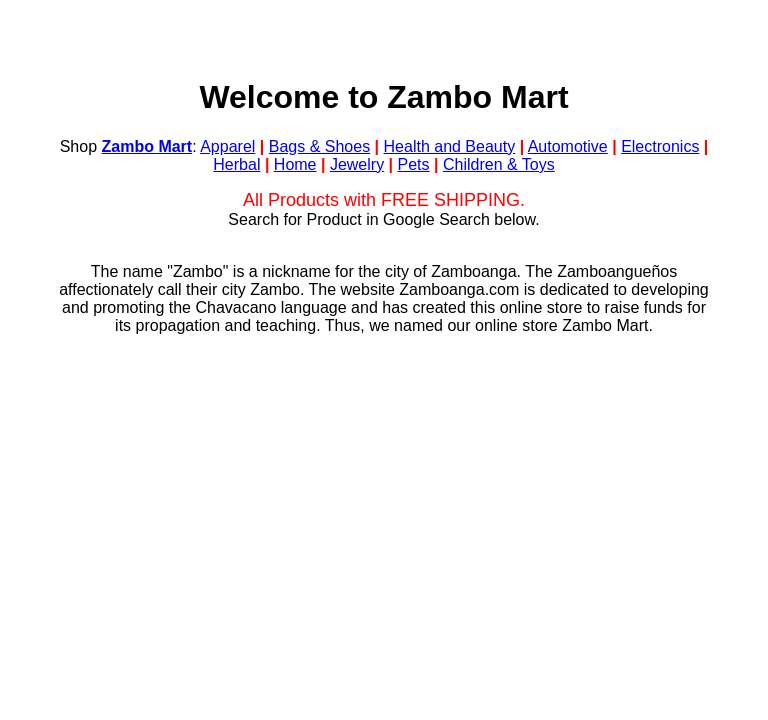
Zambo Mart (147, 146)
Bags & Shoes (319, 146)
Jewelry (357, 164)
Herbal (236, 164)
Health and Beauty (450, 146)
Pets (414, 164)
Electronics (660, 146)
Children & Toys (499, 164)
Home (295, 164)
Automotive (568, 146)
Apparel (227, 146)
